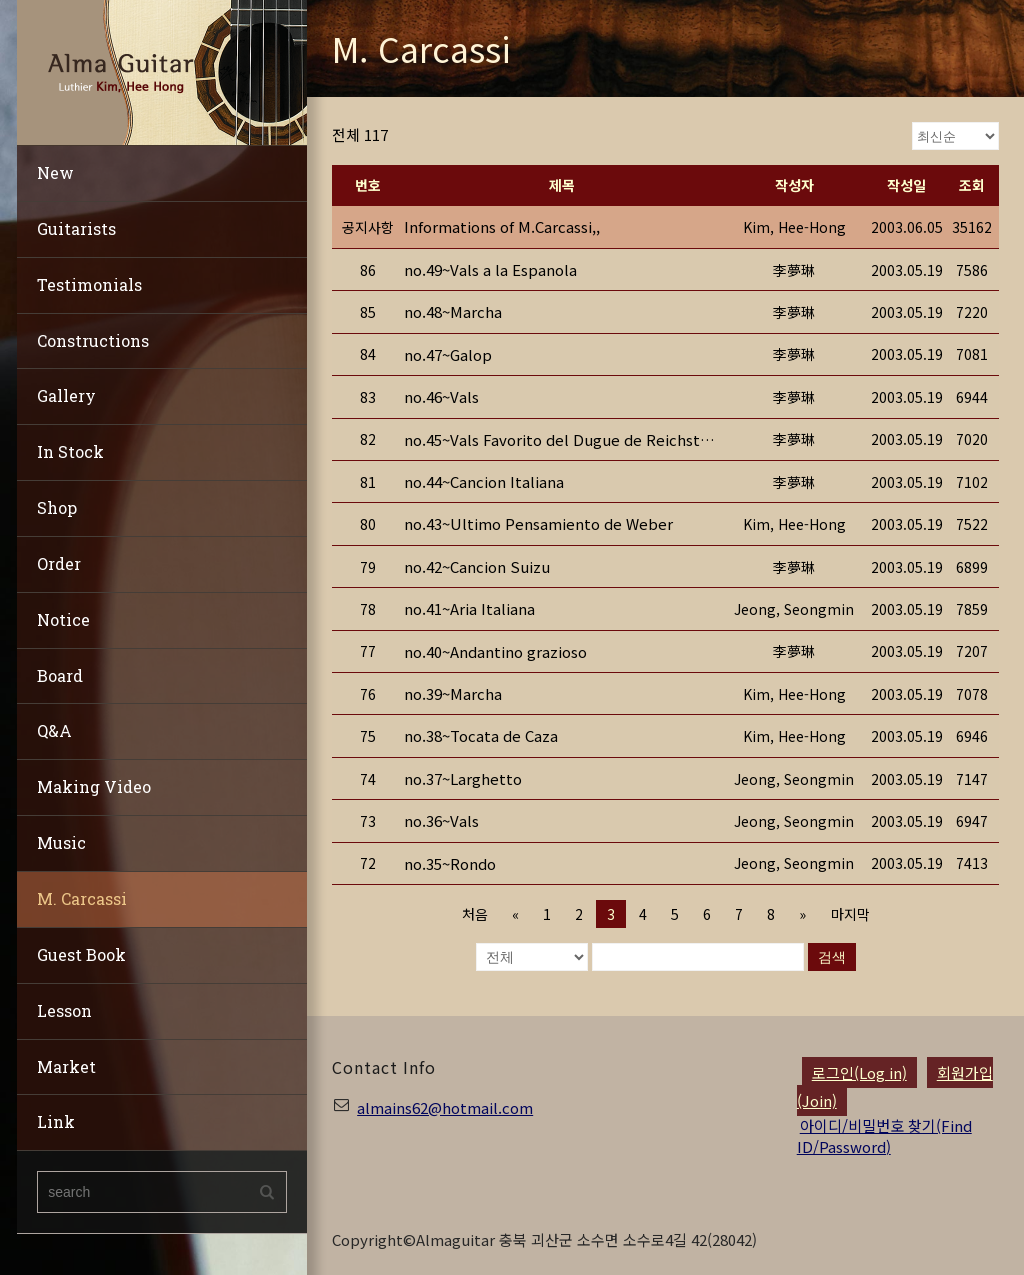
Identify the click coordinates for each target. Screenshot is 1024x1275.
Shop (57, 507)
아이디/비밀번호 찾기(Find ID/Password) (884, 1136)
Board (60, 675)
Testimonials (89, 284)
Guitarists (76, 228)
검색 (832, 957)
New (55, 172)
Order (59, 563)
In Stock (70, 451)
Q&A (54, 730)
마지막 (849, 914)
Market (66, 1066)
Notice (63, 619)
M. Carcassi (82, 898)
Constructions (93, 340)
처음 (475, 914)
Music (61, 842)
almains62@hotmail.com (445, 1107)
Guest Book (81, 954)
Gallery (66, 395)
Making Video (94, 786)
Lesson (64, 1010)
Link (56, 1121)
